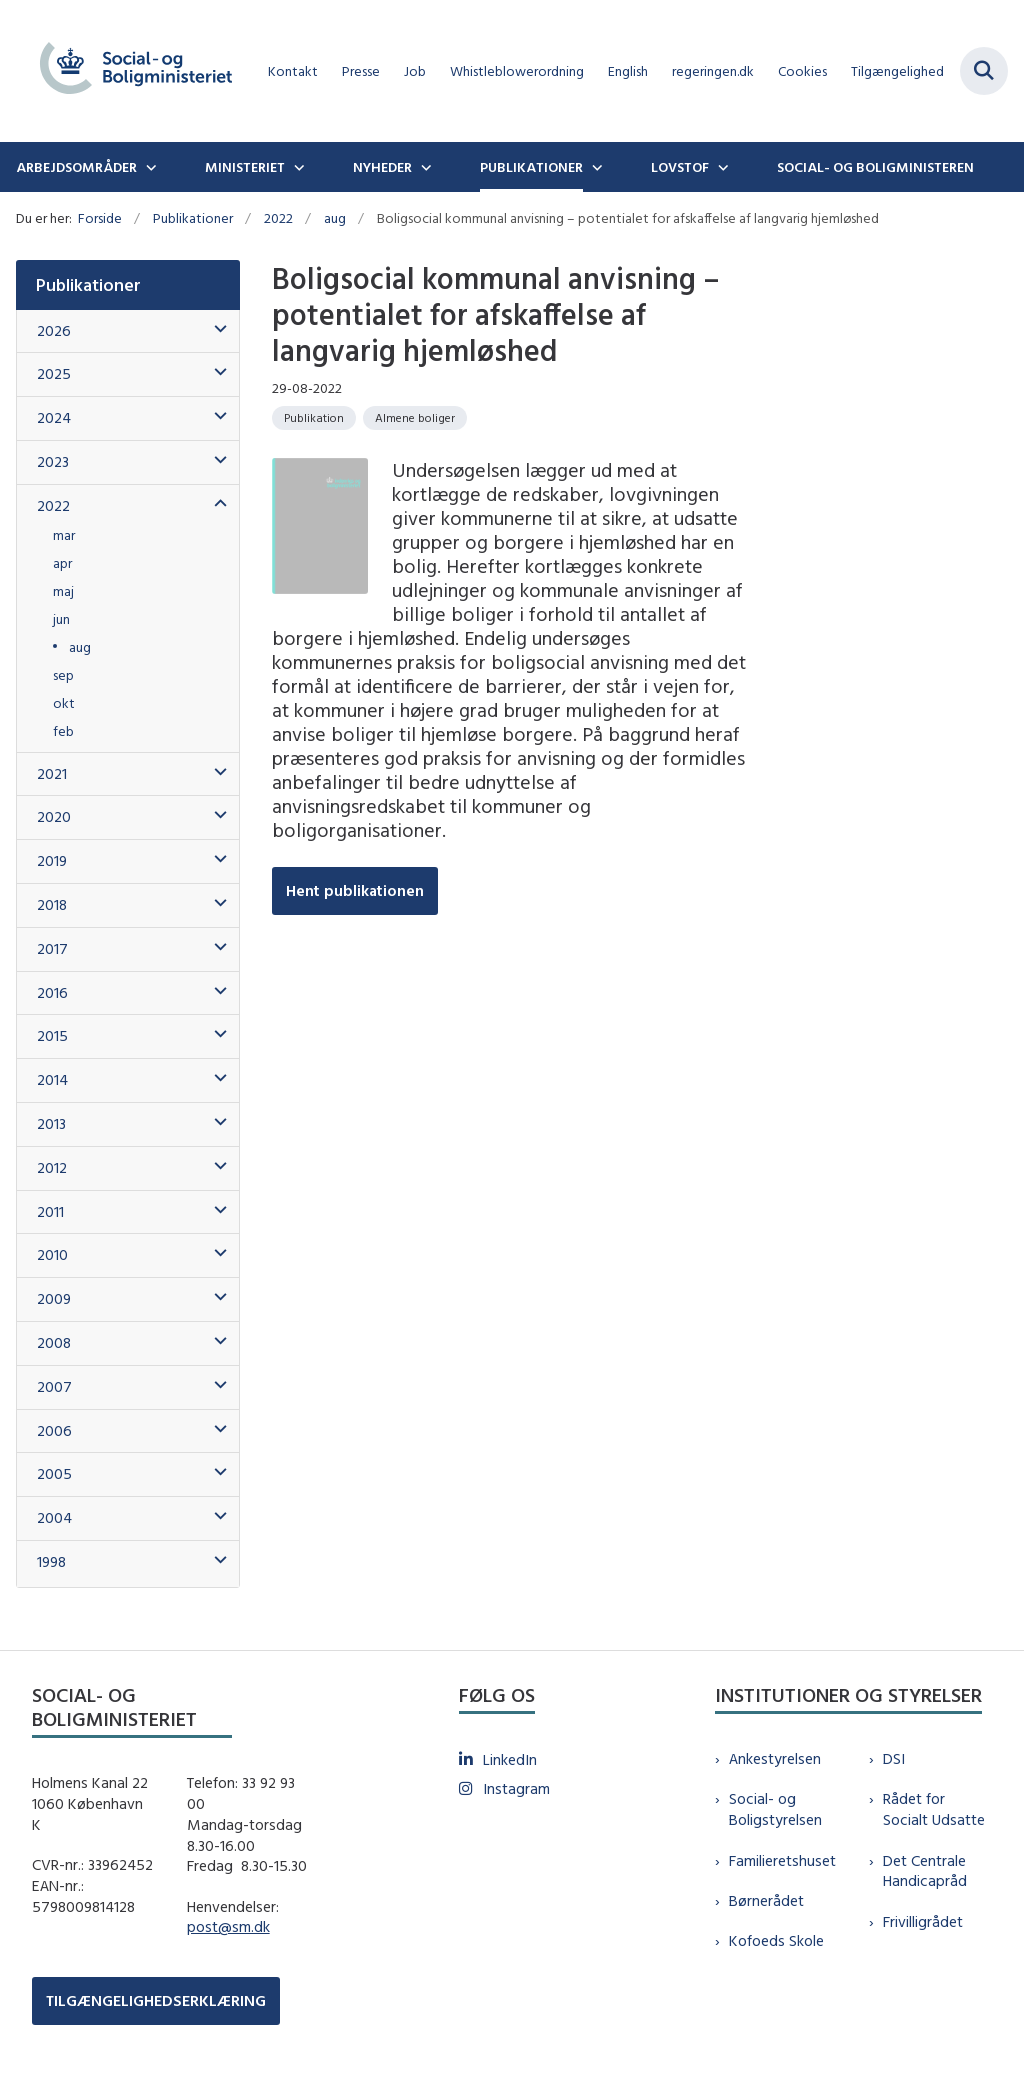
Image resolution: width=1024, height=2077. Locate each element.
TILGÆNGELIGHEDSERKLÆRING (156, 2000)
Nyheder (382, 167)
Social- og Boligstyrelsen (775, 1809)
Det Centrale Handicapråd (925, 1871)
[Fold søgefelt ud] (984, 71)
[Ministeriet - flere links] (297, 167)
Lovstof (680, 167)
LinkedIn (510, 1759)
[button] (215, 329)
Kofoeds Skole (776, 1940)
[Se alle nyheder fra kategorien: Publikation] (314, 418)
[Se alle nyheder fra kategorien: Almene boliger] (415, 418)
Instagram (516, 1788)
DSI (894, 1758)
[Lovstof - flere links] (721, 167)
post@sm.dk (228, 1926)
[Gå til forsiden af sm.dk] (128, 71)
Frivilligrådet (923, 1921)
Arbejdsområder (76, 167)
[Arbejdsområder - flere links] (149, 167)
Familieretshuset (782, 1860)
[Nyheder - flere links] (424, 167)
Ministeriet (245, 167)
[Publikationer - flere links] (595, 167)
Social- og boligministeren (875, 167)
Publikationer (531, 167)
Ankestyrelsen (775, 1758)
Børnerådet (766, 1900)
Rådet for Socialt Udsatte (934, 1809)
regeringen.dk (713, 71)
